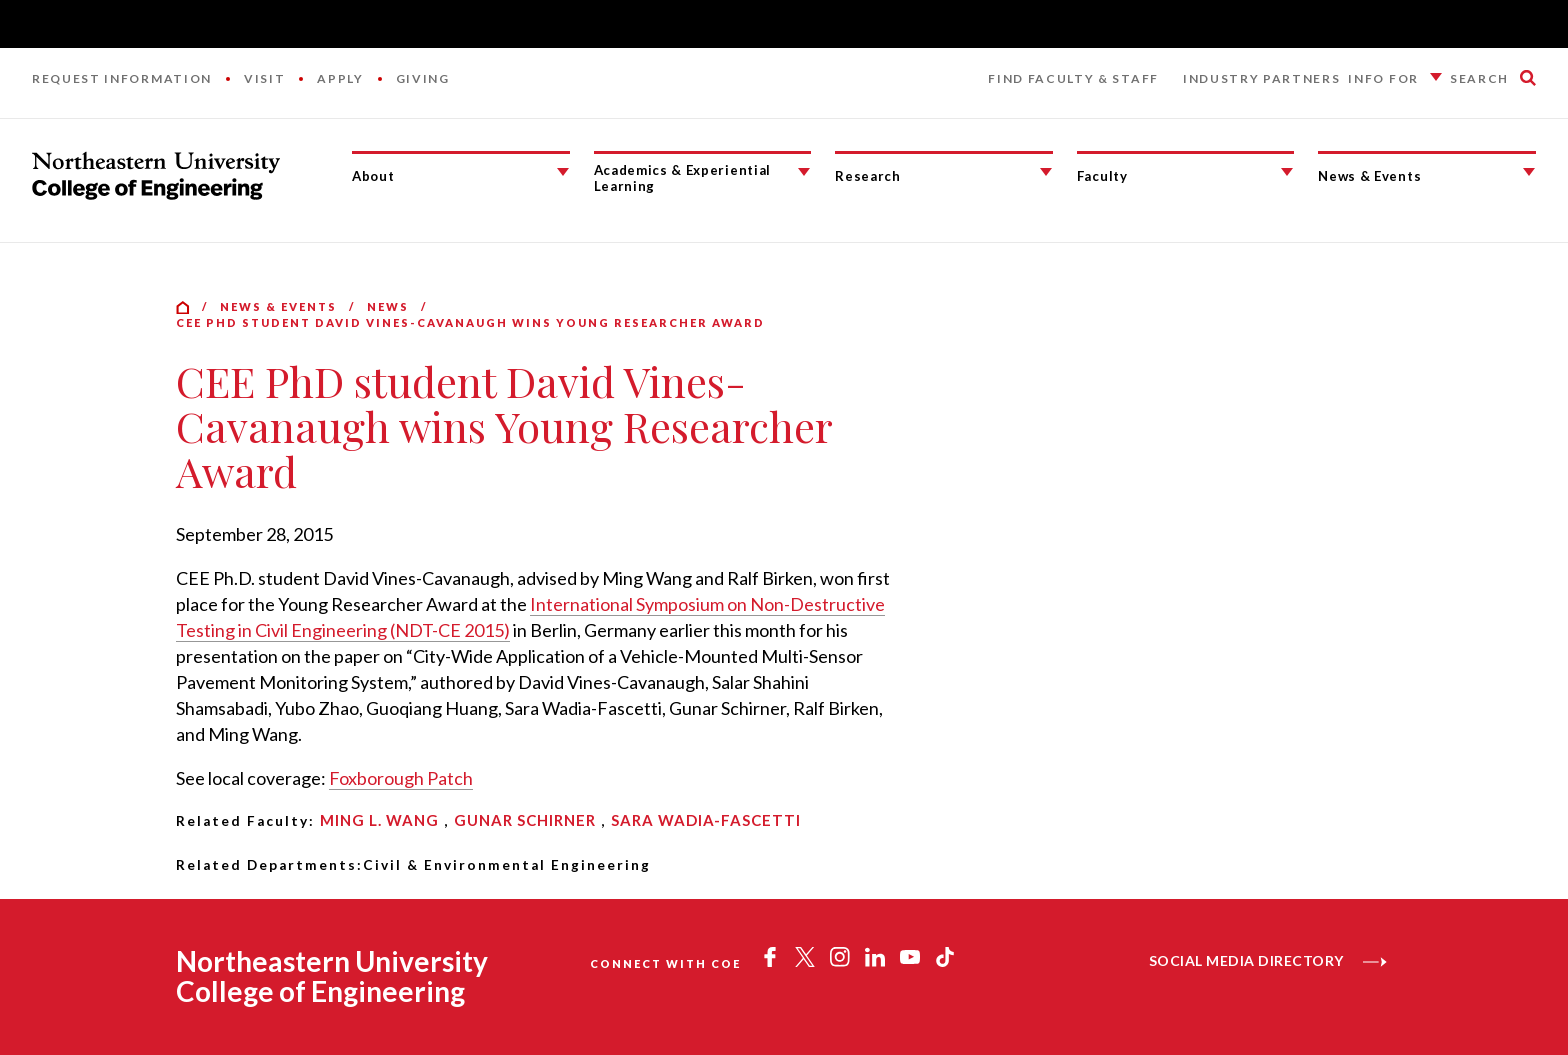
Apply (340, 78)
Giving (423, 78)
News (388, 306)
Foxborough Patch (401, 778)
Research (867, 176)
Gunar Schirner (525, 820)
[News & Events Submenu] (1529, 172)
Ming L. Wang (379, 820)
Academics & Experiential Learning (682, 178)
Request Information (122, 78)
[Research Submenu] (1046, 172)
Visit (264, 78)
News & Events (1369, 176)
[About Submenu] (563, 172)
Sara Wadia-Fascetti (706, 820)
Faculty (1102, 176)
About (373, 176)
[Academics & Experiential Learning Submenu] (804, 172)
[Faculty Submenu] (1287, 172)
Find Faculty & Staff (1073, 78)
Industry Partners (1262, 78)
